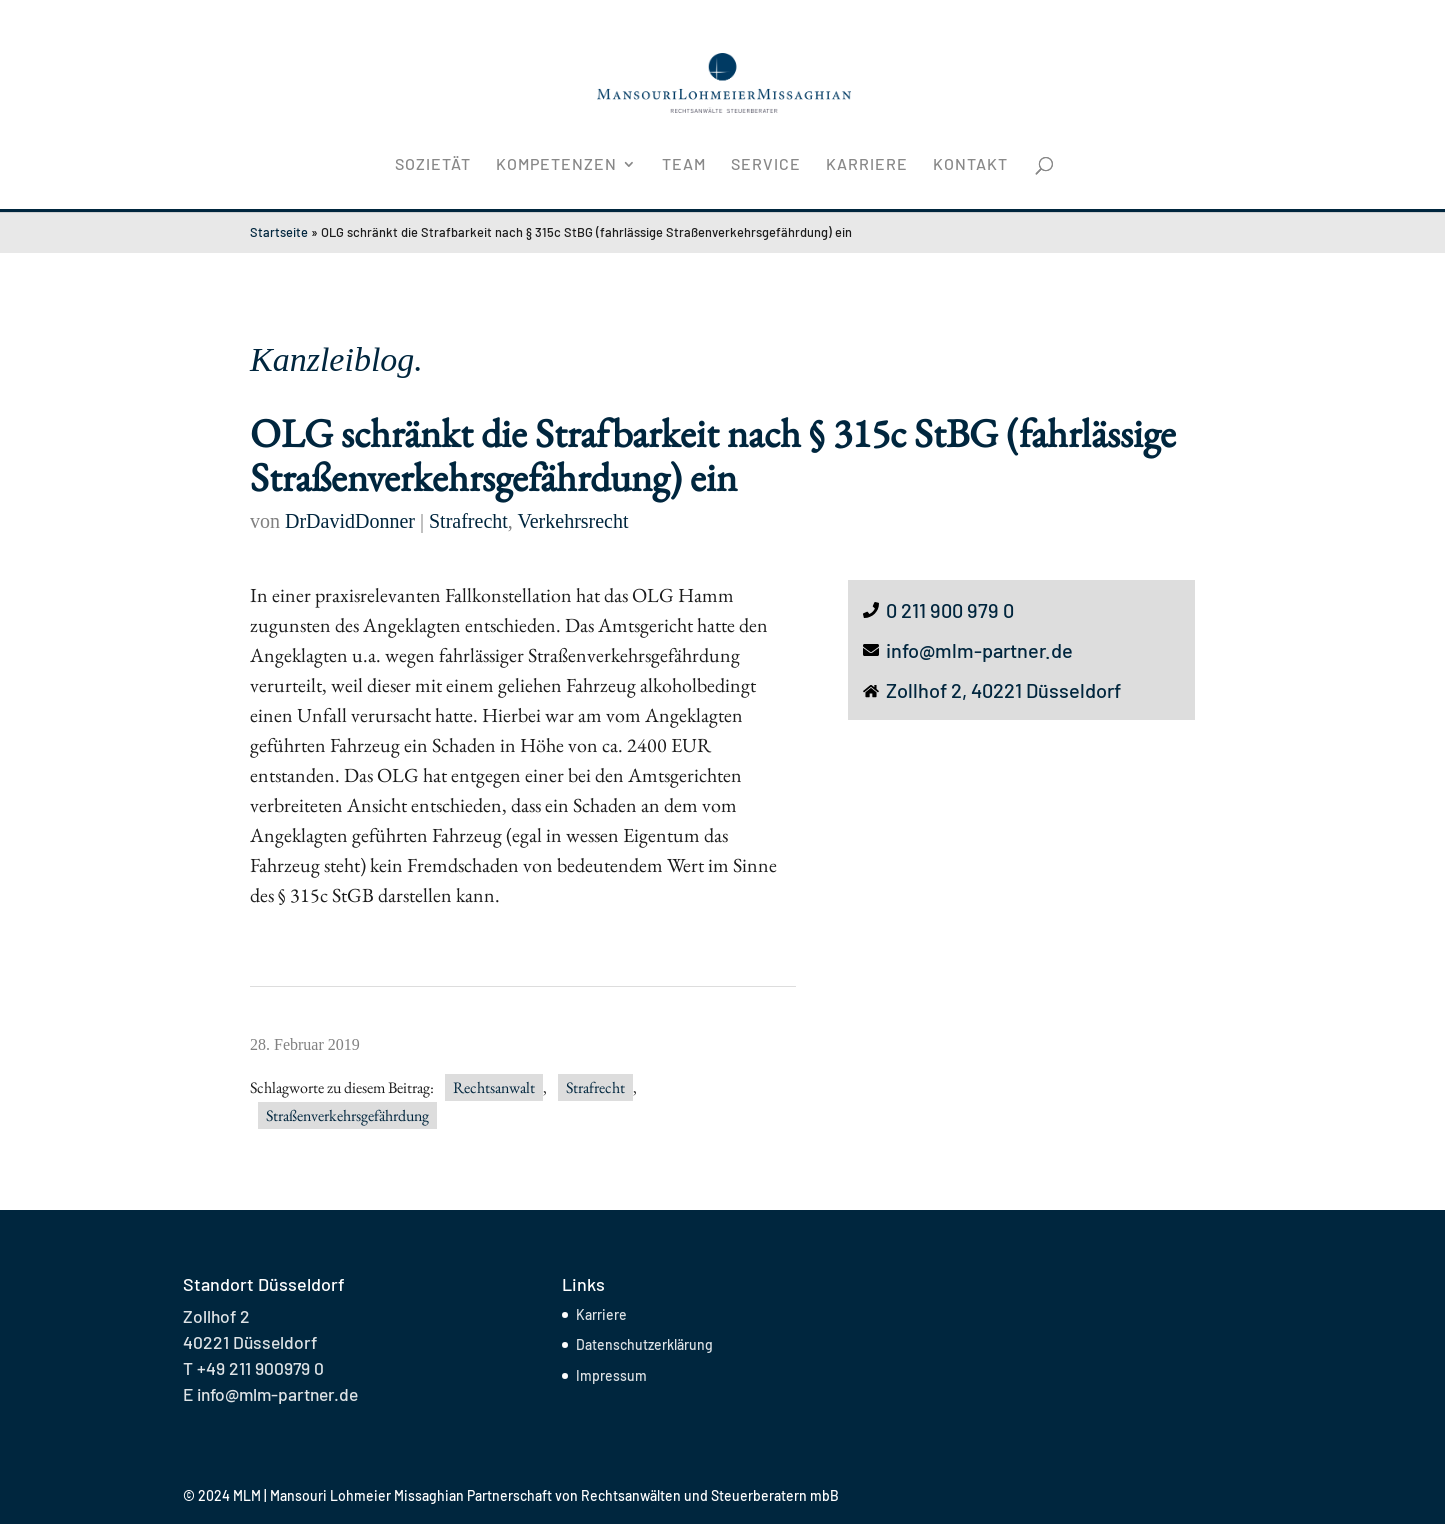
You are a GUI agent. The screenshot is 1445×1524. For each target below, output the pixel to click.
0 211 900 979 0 (950, 610)
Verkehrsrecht (572, 521)
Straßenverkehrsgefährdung (347, 1115)
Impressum (611, 1375)
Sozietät (433, 165)
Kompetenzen (556, 165)
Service (766, 165)
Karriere (867, 165)
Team (684, 165)
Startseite (279, 232)
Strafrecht (468, 521)
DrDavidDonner (350, 521)
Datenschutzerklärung (644, 1344)
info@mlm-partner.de (979, 650)
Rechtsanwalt (494, 1087)
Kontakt (970, 165)
